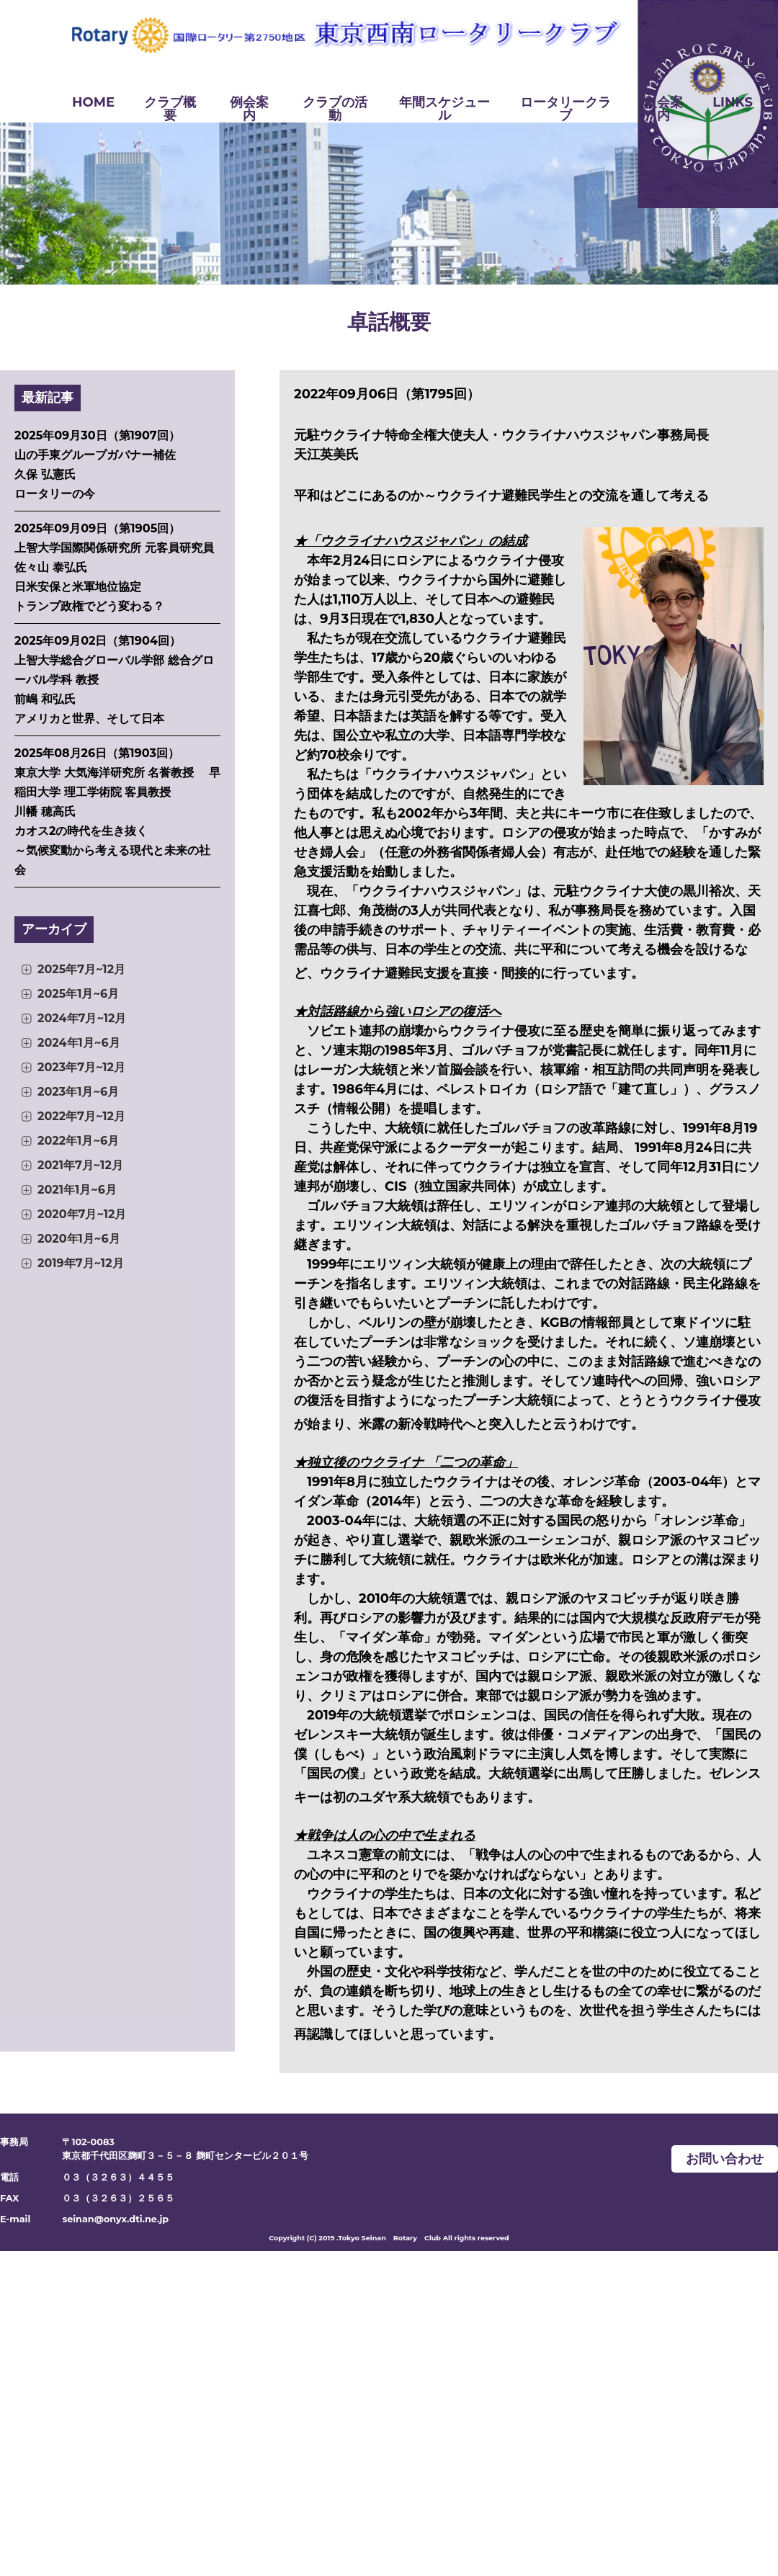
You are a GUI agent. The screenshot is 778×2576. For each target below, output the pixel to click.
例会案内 (249, 108)
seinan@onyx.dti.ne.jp (115, 2219)
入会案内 (663, 108)
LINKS (732, 102)
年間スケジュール (444, 108)
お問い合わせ (725, 2159)
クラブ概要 (170, 108)
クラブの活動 (335, 108)
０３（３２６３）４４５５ (118, 2177)
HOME (93, 102)
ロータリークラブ (565, 108)
